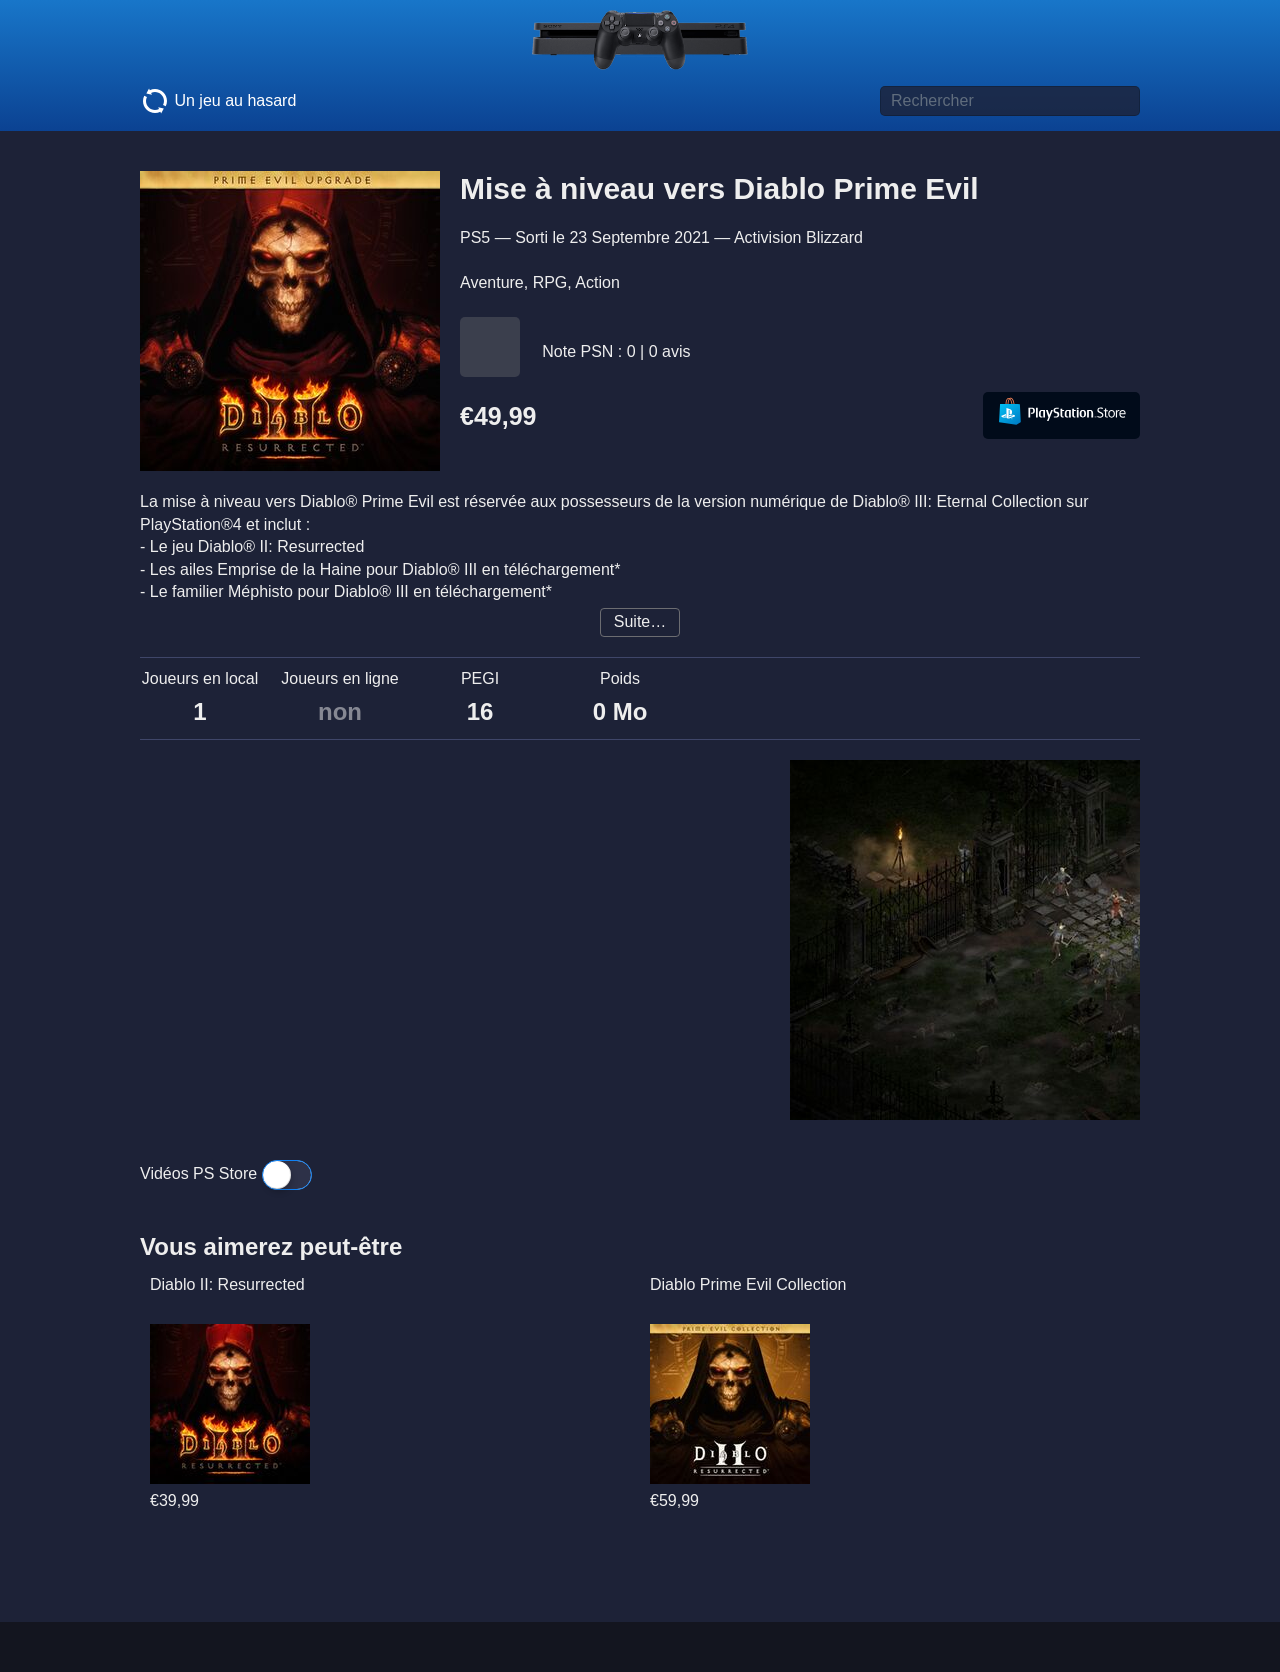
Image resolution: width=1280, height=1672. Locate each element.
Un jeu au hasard (218, 101)
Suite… (640, 621)
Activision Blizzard (798, 237)
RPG (550, 282)
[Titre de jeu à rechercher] (1010, 101)
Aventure (492, 282)
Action (597, 282)
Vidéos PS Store (226, 1173)
